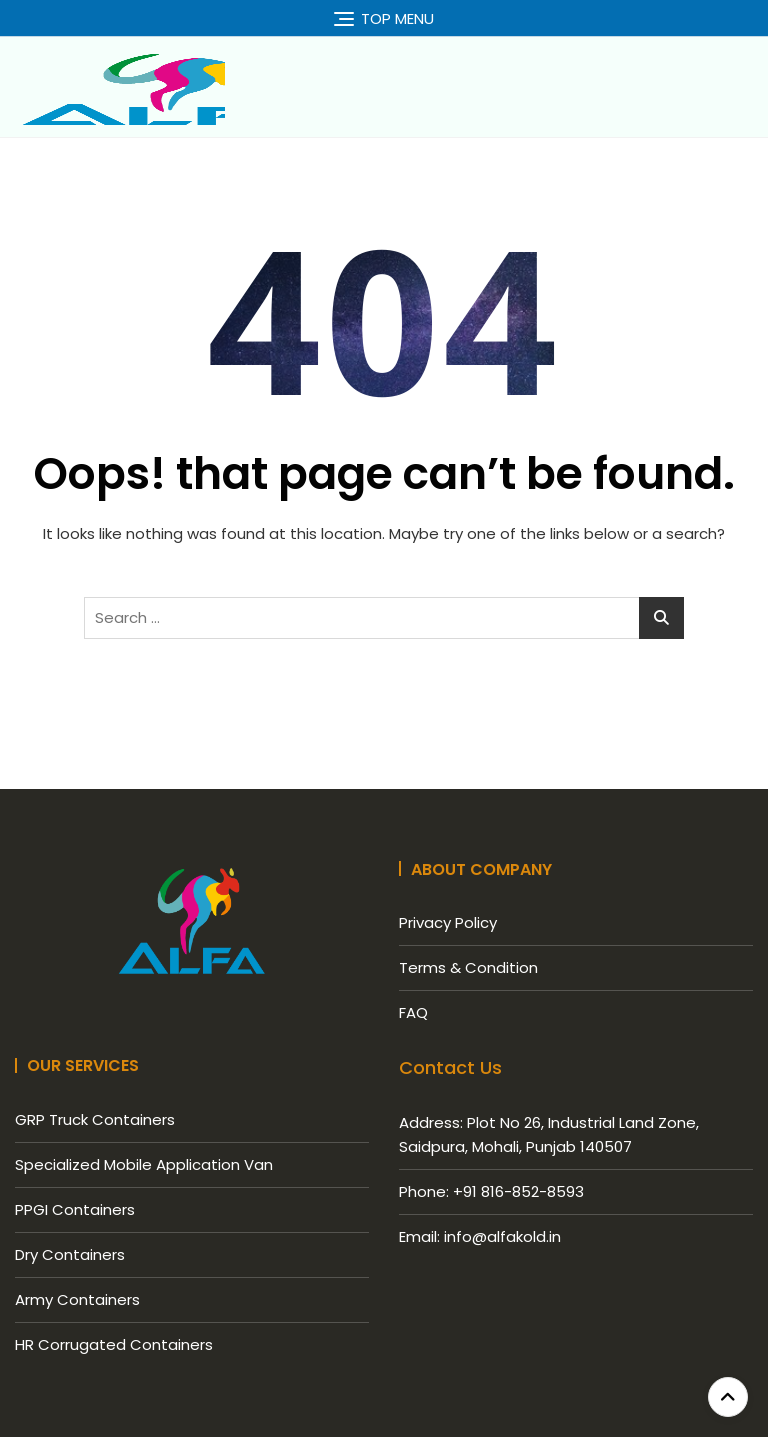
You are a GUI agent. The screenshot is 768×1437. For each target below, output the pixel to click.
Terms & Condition (468, 967)
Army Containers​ (77, 1299)
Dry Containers (70, 1254)
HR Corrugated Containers (114, 1344)
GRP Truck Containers (95, 1119)
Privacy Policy (448, 922)
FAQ (413, 1012)
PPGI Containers (75, 1209)
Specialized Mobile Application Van (144, 1164)
